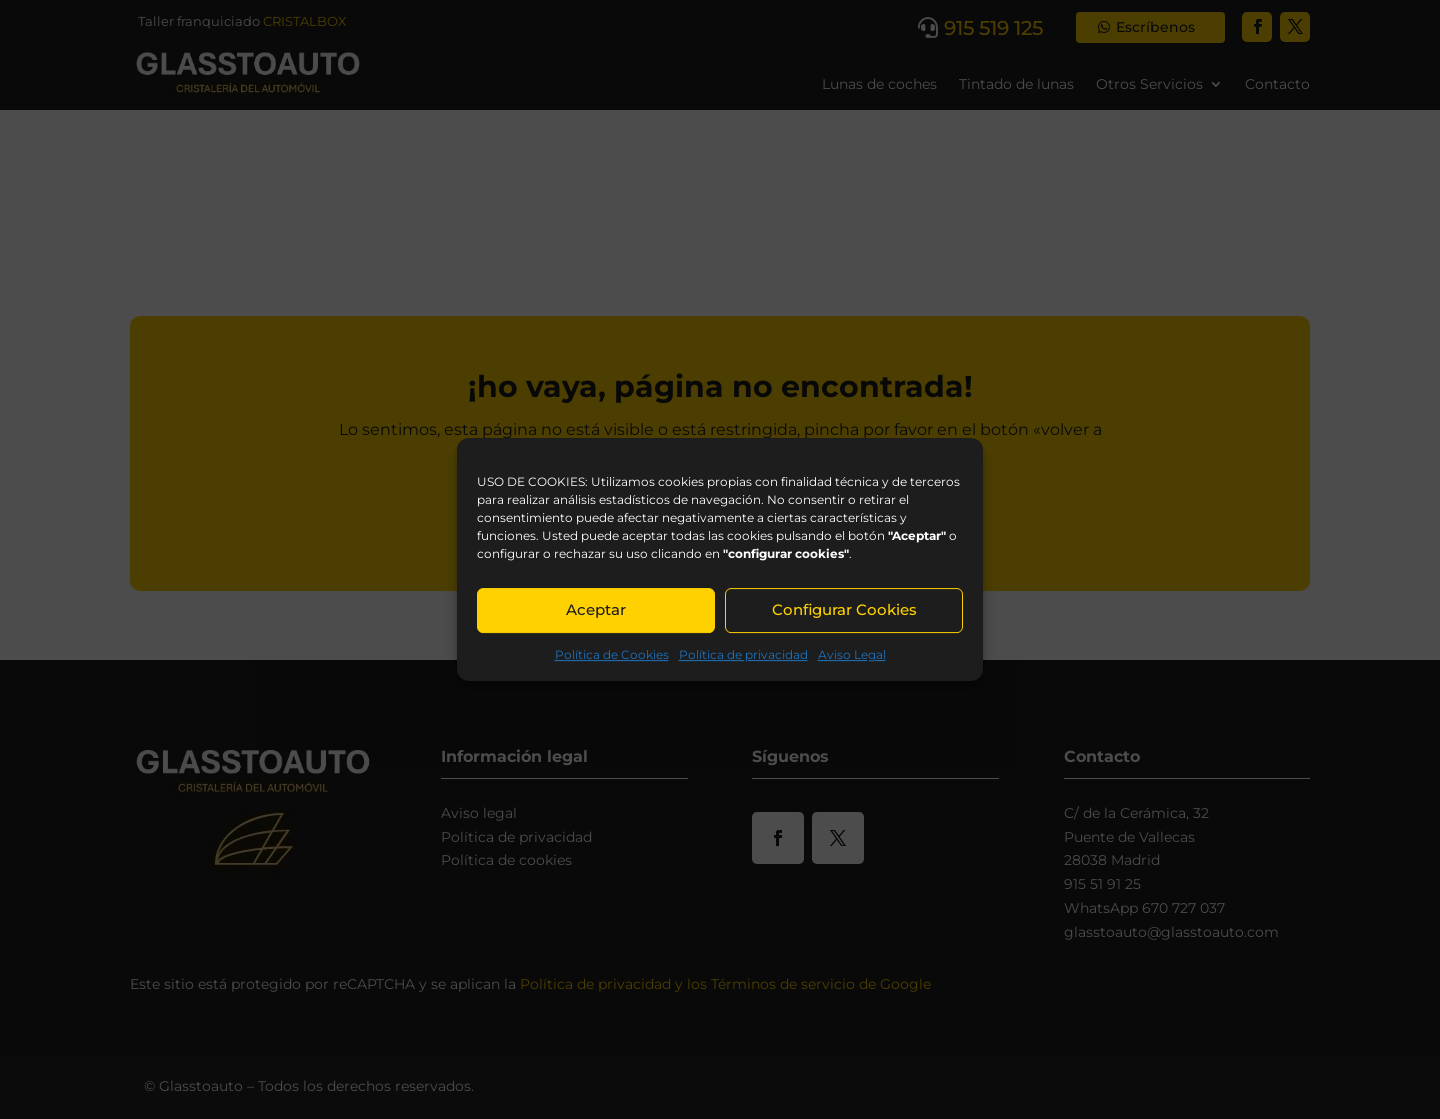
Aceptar (596, 609)
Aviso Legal (852, 654)
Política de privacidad (743, 654)
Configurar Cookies (844, 609)
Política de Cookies (612, 654)
